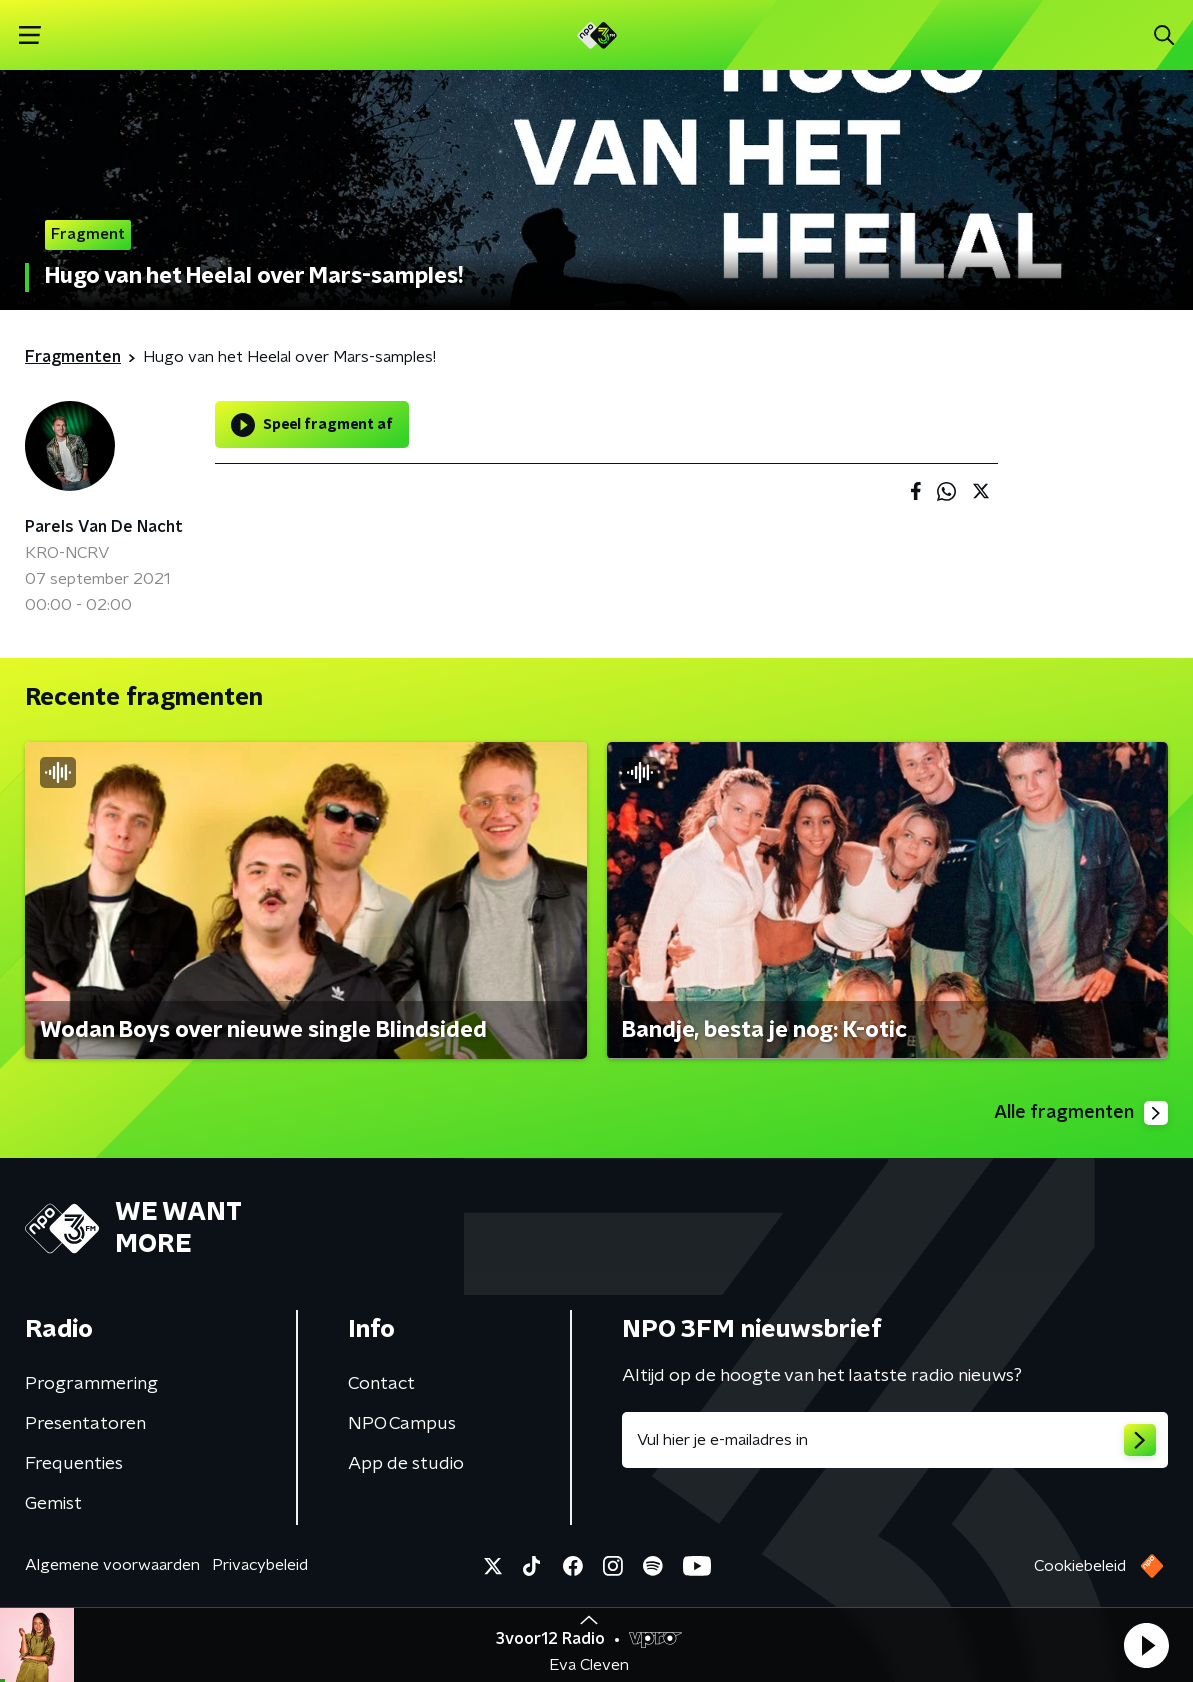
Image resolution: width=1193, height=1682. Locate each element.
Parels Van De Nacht (104, 527)
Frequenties (74, 1464)
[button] (1146, 1645)
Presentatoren (85, 1424)
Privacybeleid (260, 1565)
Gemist (53, 1504)
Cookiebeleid (1080, 1566)
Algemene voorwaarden (112, 1565)
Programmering (91, 1384)
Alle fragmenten (1081, 1113)
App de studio (406, 1464)
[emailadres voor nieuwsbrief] (895, 1440)
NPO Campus (402, 1424)
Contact (381, 1384)
